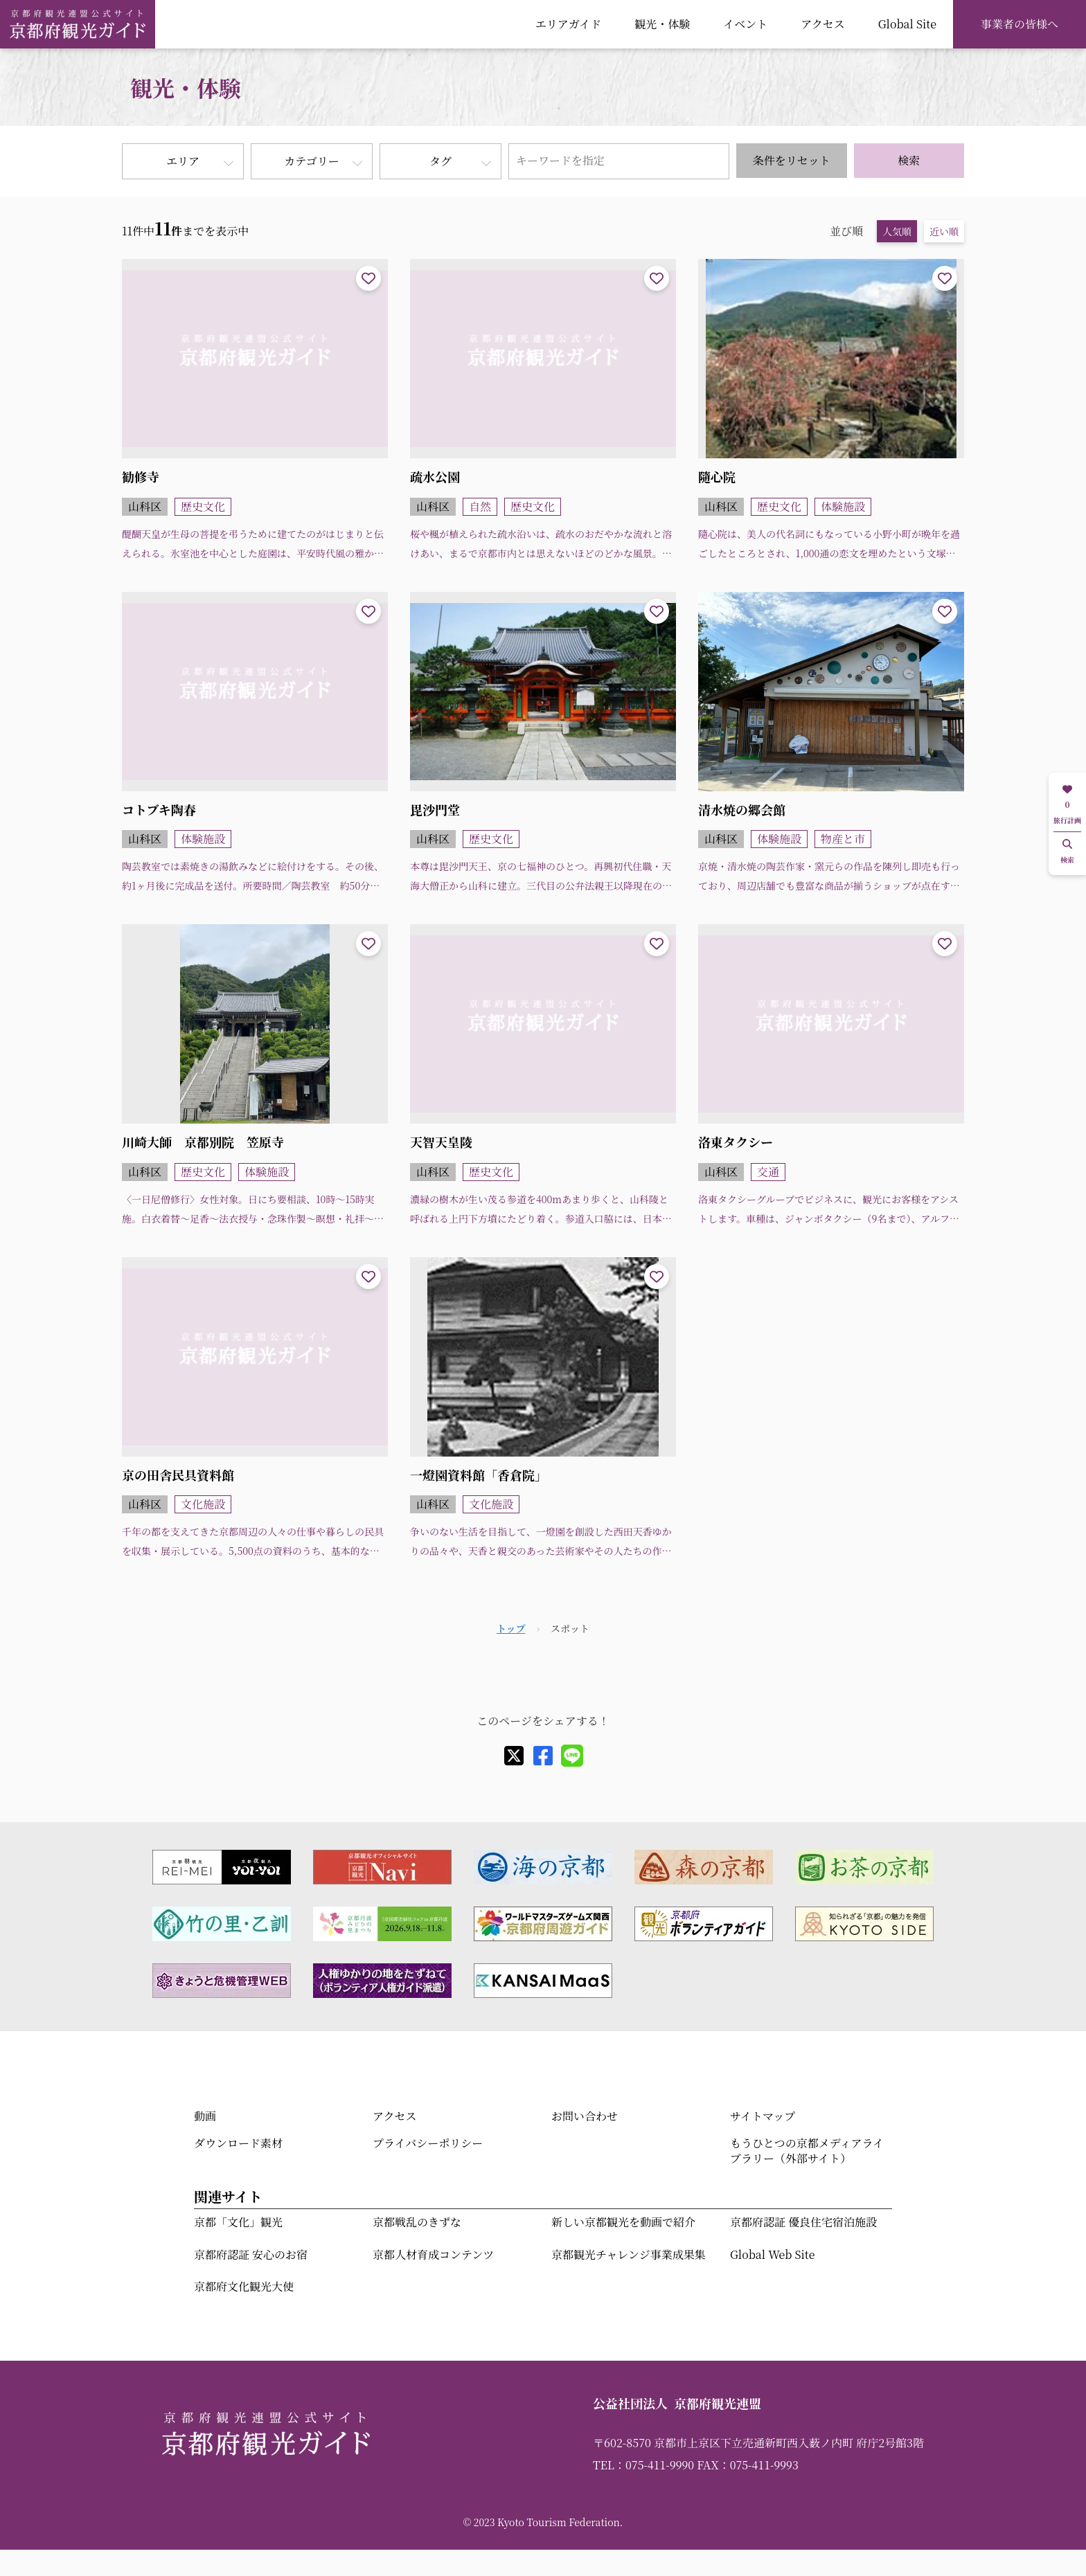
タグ (440, 161)
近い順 (944, 231)
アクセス (823, 24)
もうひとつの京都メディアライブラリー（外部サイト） (807, 2150)
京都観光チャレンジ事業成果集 (628, 2254)
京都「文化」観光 (238, 2222)
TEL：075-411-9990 (643, 2465)
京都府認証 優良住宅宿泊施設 (803, 2222)
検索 (909, 160)
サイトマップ (762, 2116)
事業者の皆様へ (1019, 24)
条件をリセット (791, 160)
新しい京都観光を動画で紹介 (623, 2222)
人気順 (896, 231)
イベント (745, 24)
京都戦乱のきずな (417, 2222)
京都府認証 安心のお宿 (251, 2254)
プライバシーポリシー (428, 2143)
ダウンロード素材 (238, 2143)
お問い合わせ (584, 2116)
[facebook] (543, 1756)
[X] (514, 1756)
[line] (572, 1756)
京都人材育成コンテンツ (433, 2254)
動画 (205, 2116)
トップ (511, 1628)
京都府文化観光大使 (244, 2286)
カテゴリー (311, 161)
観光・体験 (662, 24)
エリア (182, 161)
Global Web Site (772, 2254)
